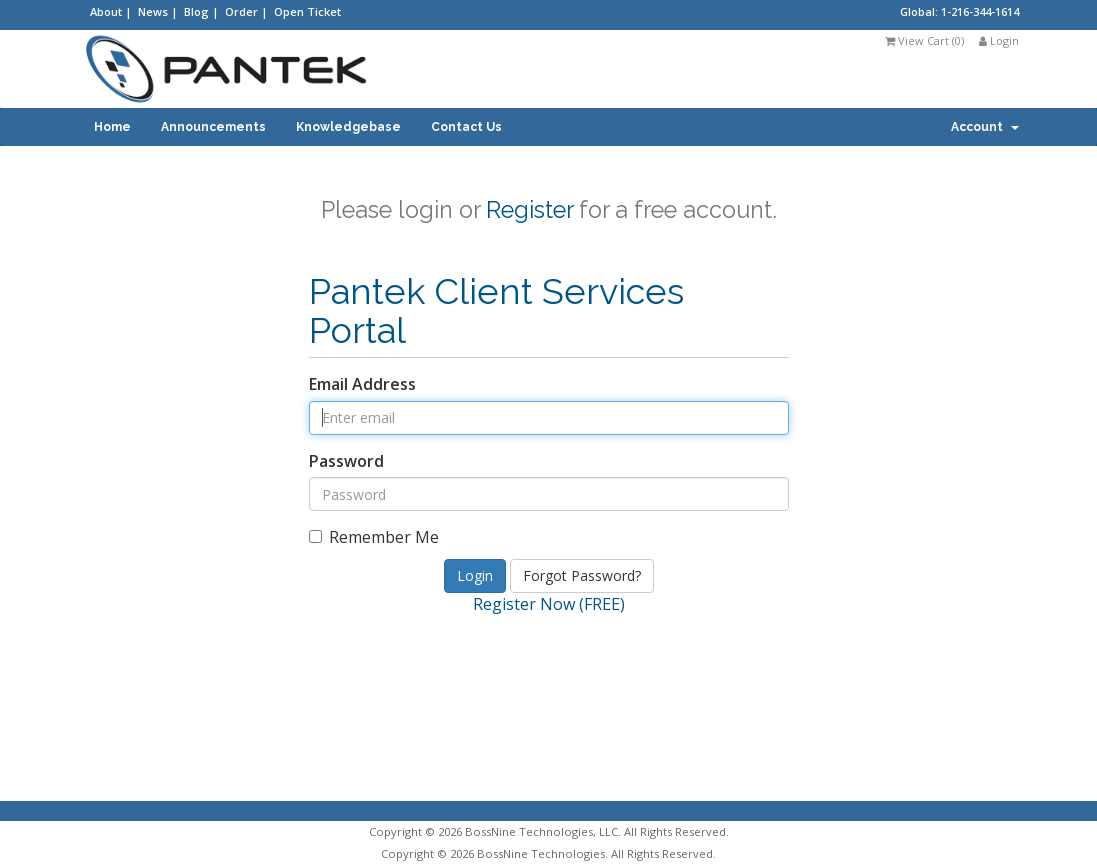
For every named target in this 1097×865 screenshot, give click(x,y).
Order (243, 11)
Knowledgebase (348, 127)
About (107, 11)
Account (985, 127)
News (154, 11)
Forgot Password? (582, 575)
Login (999, 40)
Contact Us (466, 127)
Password (346, 461)
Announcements (213, 127)
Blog (198, 11)
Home (112, 127)
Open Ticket (307, 11)
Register (529, 209)
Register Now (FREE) (549, 604)
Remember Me (374, 537)
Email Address (362, 384)
